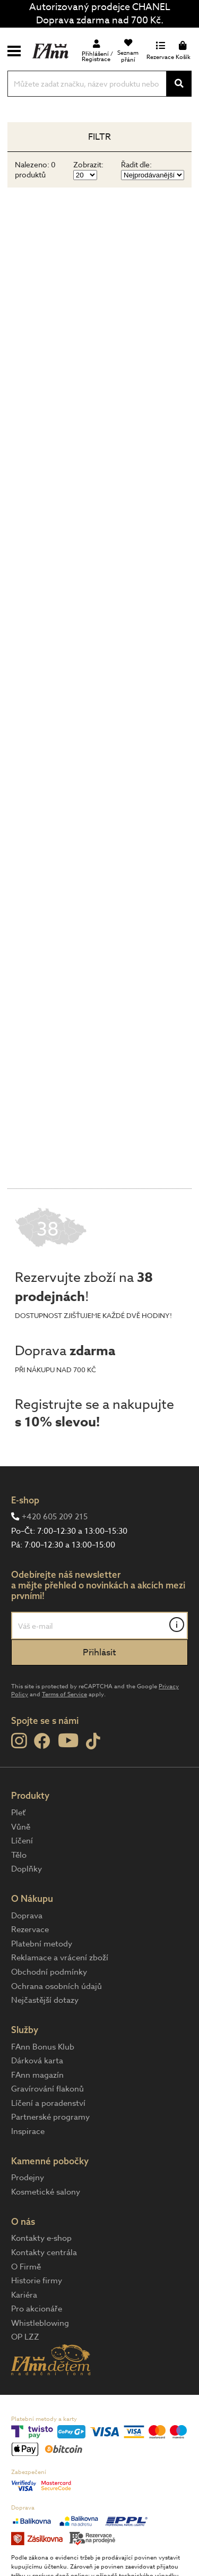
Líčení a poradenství (48, 2103)
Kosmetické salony (45, 2192)
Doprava (26, 1916)
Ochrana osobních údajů (56, 1986)
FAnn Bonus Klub (42, 2047)
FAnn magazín (37, 2075)
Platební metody (41, 1944)
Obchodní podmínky (49, 1972)
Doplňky (26, 1869)
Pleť (18, 1812)
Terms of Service (64, 1694)
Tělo (19, 1855)
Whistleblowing (40, 2323)
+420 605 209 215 (55, 1517)
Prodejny (27, 2177)
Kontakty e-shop (41, 2238)
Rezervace (30, 1929)
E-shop (25, 1500)
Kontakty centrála (44, 2252)
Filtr (99, 136)
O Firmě (26, 2267)
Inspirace (28, 2131)
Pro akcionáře (36, 2309)
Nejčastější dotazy (45, 2000)
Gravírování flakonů (47, 2089)
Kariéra (24, 2295)
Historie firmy (36, 2280)
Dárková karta (37, 2061)
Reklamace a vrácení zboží (59, 1957)
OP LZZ (25, 2337)
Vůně (20, 1827)
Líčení (22, 1841)
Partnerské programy (50, 2117)
